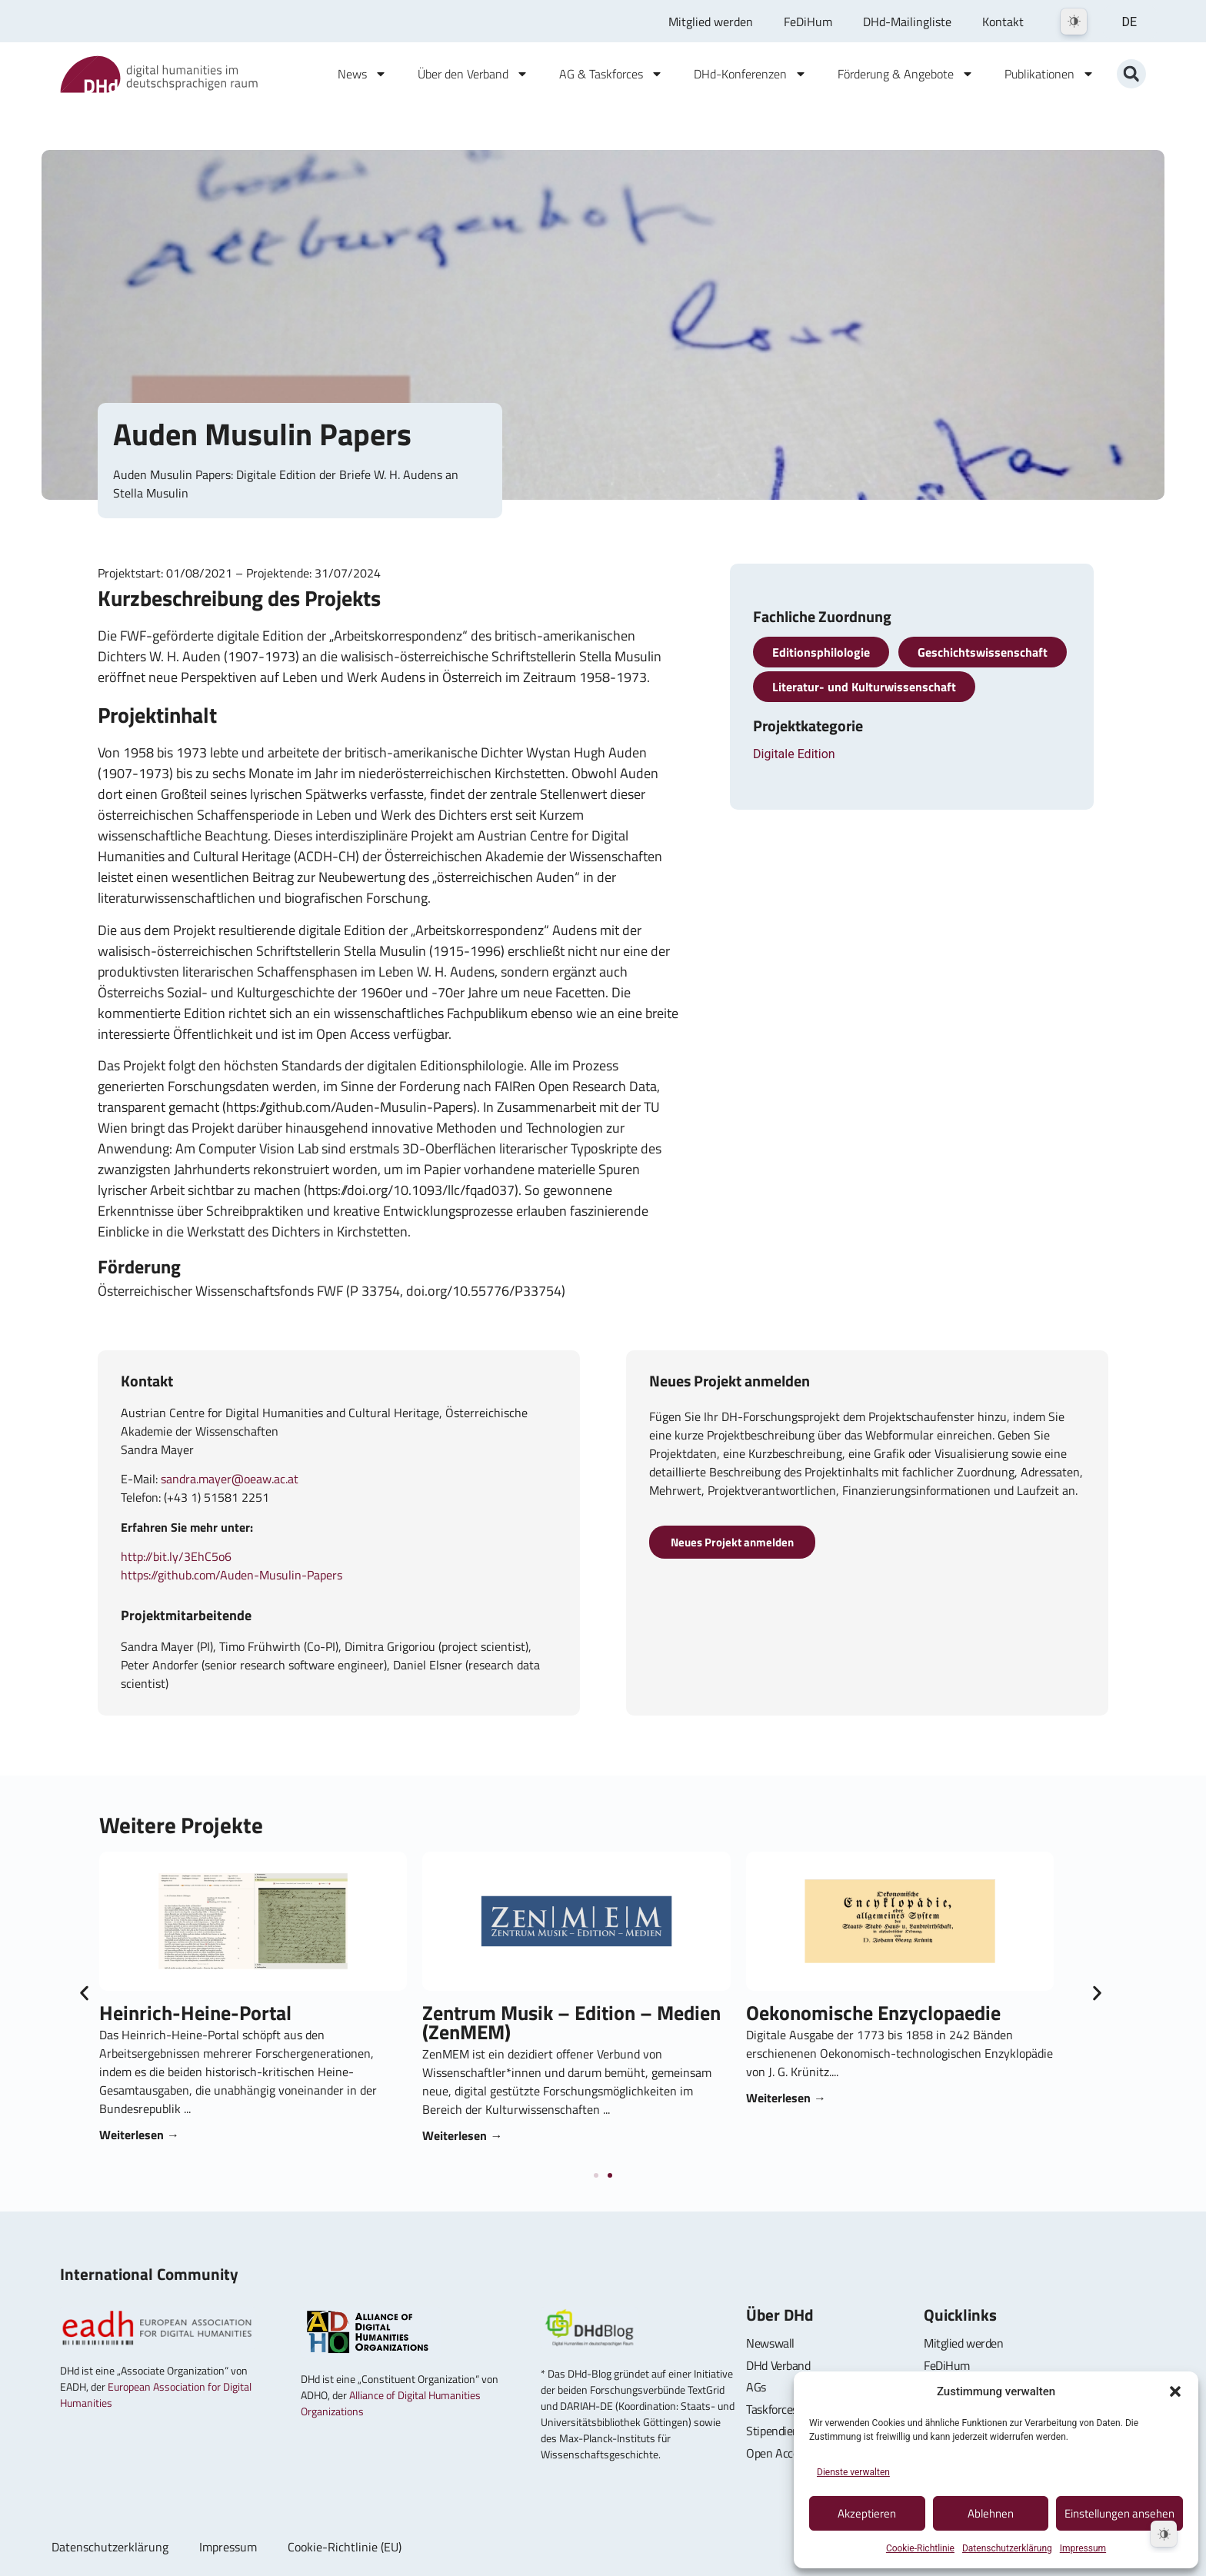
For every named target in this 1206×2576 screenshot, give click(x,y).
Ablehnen (991, 2513)
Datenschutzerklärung (1007, 2548)
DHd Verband (778, 2365)
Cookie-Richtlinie (920, 2548)
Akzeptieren (867, 2513)
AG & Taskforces (611, 74)
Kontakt (1003, 21)
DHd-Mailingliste (907, 21)
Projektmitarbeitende (186, 1615)
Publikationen (1049, 74)
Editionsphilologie (821, 652)
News (362, 74)
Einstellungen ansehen (1119, 2513)
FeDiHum (808, 21)
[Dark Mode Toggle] (1073, 21)
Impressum (1083, 2548)
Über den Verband (473, 74)
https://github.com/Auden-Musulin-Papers (231, 1575)
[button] (1175, 2391)
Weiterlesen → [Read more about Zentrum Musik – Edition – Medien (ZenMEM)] (1101, 2135)
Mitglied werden (710, 21)
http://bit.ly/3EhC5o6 (176, 1556)
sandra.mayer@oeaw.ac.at (229, 1478)
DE (1129, 22)
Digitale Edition (794, 754)
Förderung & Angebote (906, 74)
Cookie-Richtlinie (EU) (344, 2547)
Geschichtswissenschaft (983, 652)
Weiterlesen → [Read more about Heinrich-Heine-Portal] (778, 2134)
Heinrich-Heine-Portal (834, 2013)
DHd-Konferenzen (750, 74)
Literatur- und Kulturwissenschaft (864, 686)
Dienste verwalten (853, 2472)
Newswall (770, 2343)
